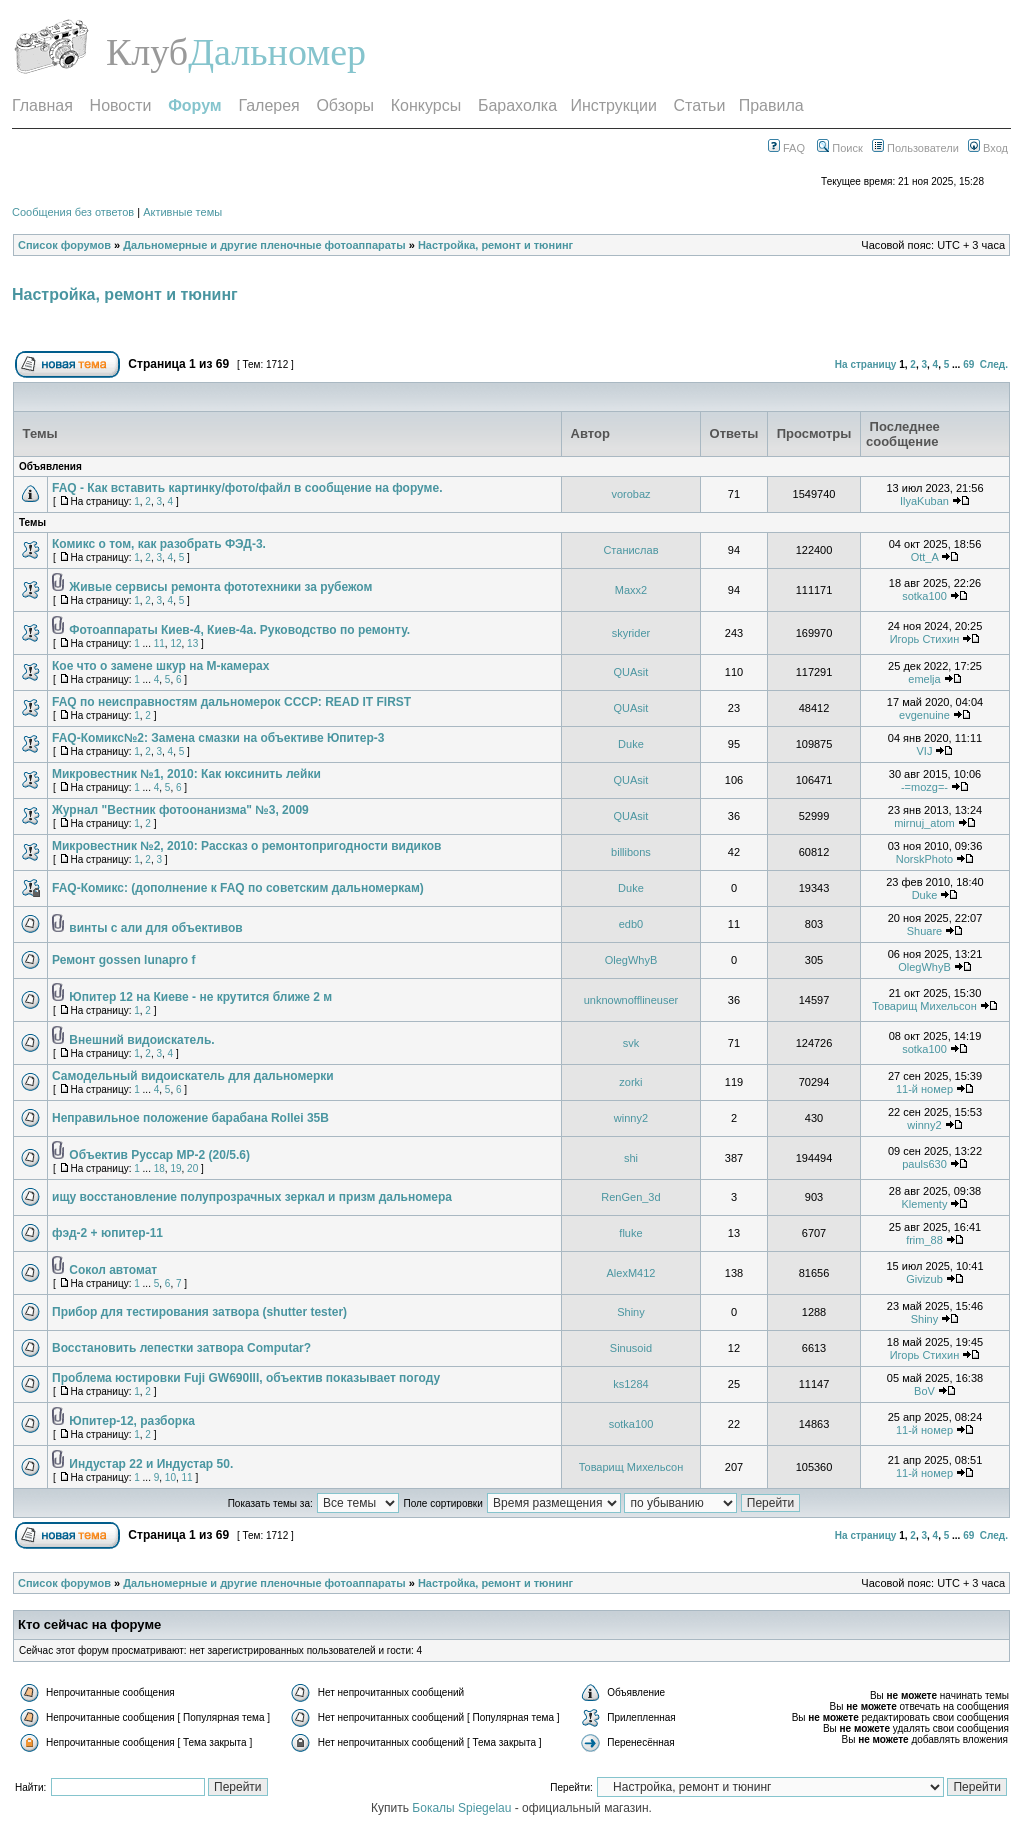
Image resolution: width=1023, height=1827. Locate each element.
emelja (924, 679)
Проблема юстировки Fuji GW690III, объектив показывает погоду (246, 1378)
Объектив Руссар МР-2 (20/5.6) (159, 1155)
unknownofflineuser (631, 1000)
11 (159, 643)
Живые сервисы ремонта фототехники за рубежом (220, 587)
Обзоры (345, 105)
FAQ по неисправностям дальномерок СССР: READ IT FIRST (231, 702)
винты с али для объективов (155, 928)
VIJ (925, 751)
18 (159, 1168)
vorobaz (630, 494)
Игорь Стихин (925, 639)
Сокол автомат (113, 1270)
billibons (631, 852)
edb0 (631, 924)
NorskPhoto (924, 859)
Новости (121, 105)
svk (631, 1043)
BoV (924, 1391)
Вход (988, 148)
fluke (630, 1233)
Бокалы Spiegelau (463, 1808)
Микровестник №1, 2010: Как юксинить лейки (186, 774)
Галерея (268, 105)
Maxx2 (631, 590)
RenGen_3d (630, 1197)
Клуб (147, 52)
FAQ (786, 148)
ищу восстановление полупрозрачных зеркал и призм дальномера (252, 1197)
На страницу (866, 364)
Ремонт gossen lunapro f (123, 960)
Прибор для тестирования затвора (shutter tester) (199, 1312)
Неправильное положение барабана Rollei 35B (190, 1118)
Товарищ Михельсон (924, 1006)
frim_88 (924, 1240)
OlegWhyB (631, 960)
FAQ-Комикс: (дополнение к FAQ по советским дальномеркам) (238, 888)
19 (175, 1168)
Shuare (924, 931)
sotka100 (924, 596)
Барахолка (517, 105)
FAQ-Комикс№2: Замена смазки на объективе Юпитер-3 (218, 738)
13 (192, 643)
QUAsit (631, 672)
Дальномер (277, 52)
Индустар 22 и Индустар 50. (151, 1464)
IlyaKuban (924, 501)
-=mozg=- (924, 787)
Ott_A (925, 557)
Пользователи (915, 148)
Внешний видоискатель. (141, 1040)
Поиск (840, 148)
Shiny (631, 1312)
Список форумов (64, 245)
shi (631, 1158)
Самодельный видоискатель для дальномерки (193, 1076)
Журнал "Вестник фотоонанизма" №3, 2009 (180, 810)
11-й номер (924, 1089)
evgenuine (924, 715)
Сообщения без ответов (73, 212)
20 (192, 1168)
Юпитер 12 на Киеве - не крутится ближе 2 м (200, 997)
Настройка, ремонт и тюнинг (495, 245)
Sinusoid (631, 1348)
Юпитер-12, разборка (131, 1421)
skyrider (631, 633)
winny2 (631, 1118)
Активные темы (182, 212)
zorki (630, 1082)
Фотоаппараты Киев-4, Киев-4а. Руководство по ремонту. (239, 630)
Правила (771, 105)
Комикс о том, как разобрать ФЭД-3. (159, 544)
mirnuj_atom (924, 823)
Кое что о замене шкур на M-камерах (160, 666)
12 (175, 643)
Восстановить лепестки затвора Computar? (181, 1348)
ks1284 (630, 1384)
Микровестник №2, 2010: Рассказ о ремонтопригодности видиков (246, 846)
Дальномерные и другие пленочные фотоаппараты (264, 245)
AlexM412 (630, 1273)
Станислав (630, 550)
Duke (631, 744)
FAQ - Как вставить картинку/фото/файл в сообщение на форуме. (247, 488)
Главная (42, 105)
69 (968, 364)
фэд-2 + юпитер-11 (107, 1233)
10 (170, 1477)
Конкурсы (426, 105)
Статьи (700, 105)
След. (994, 364)
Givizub (924, 1279)
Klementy (925, 1204)
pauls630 (924, 1164)
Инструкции (613, 105)
